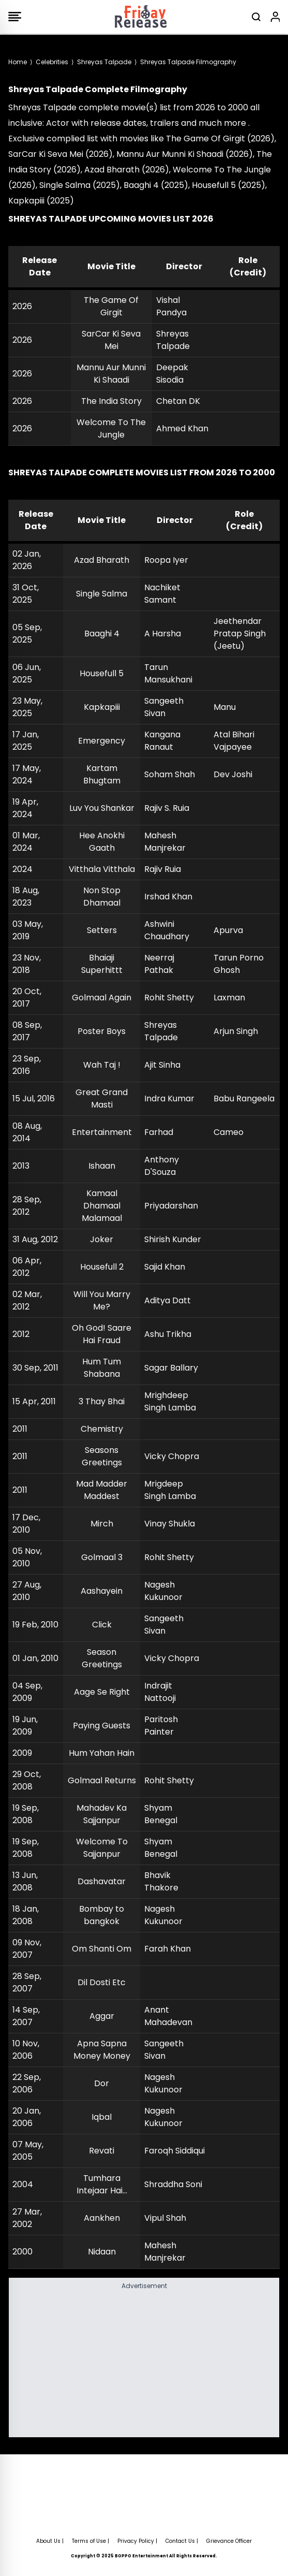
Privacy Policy (135, 2541)
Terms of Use (89, 2541)
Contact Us (180, 2541)
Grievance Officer (229, 2541)
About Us (48, 2541)
